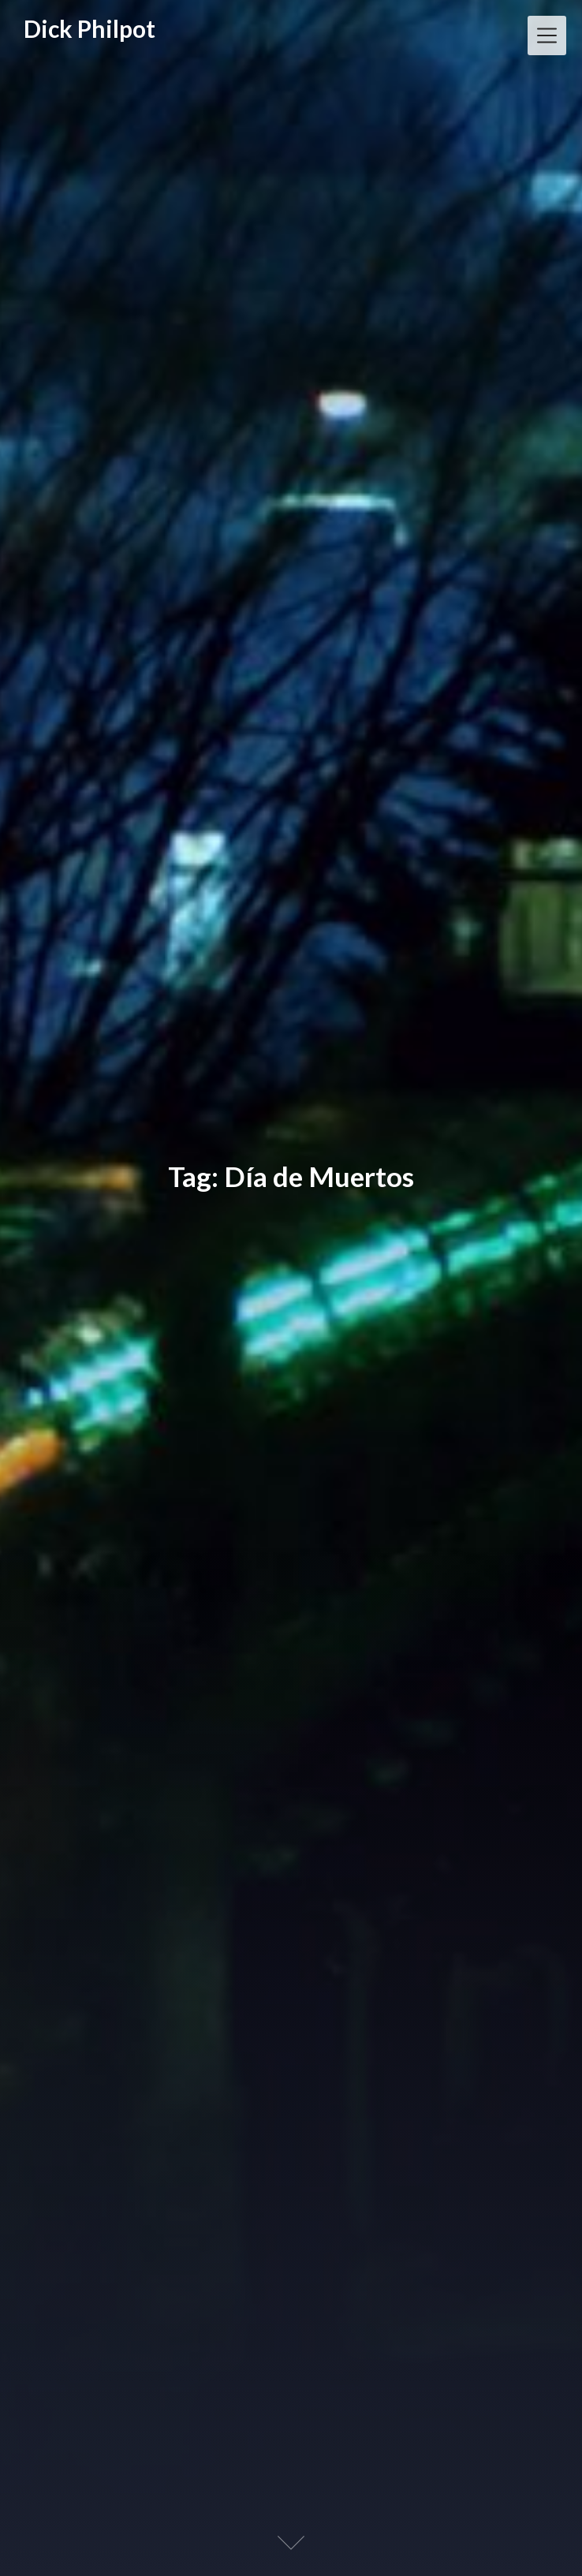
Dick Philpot (89, 29)
